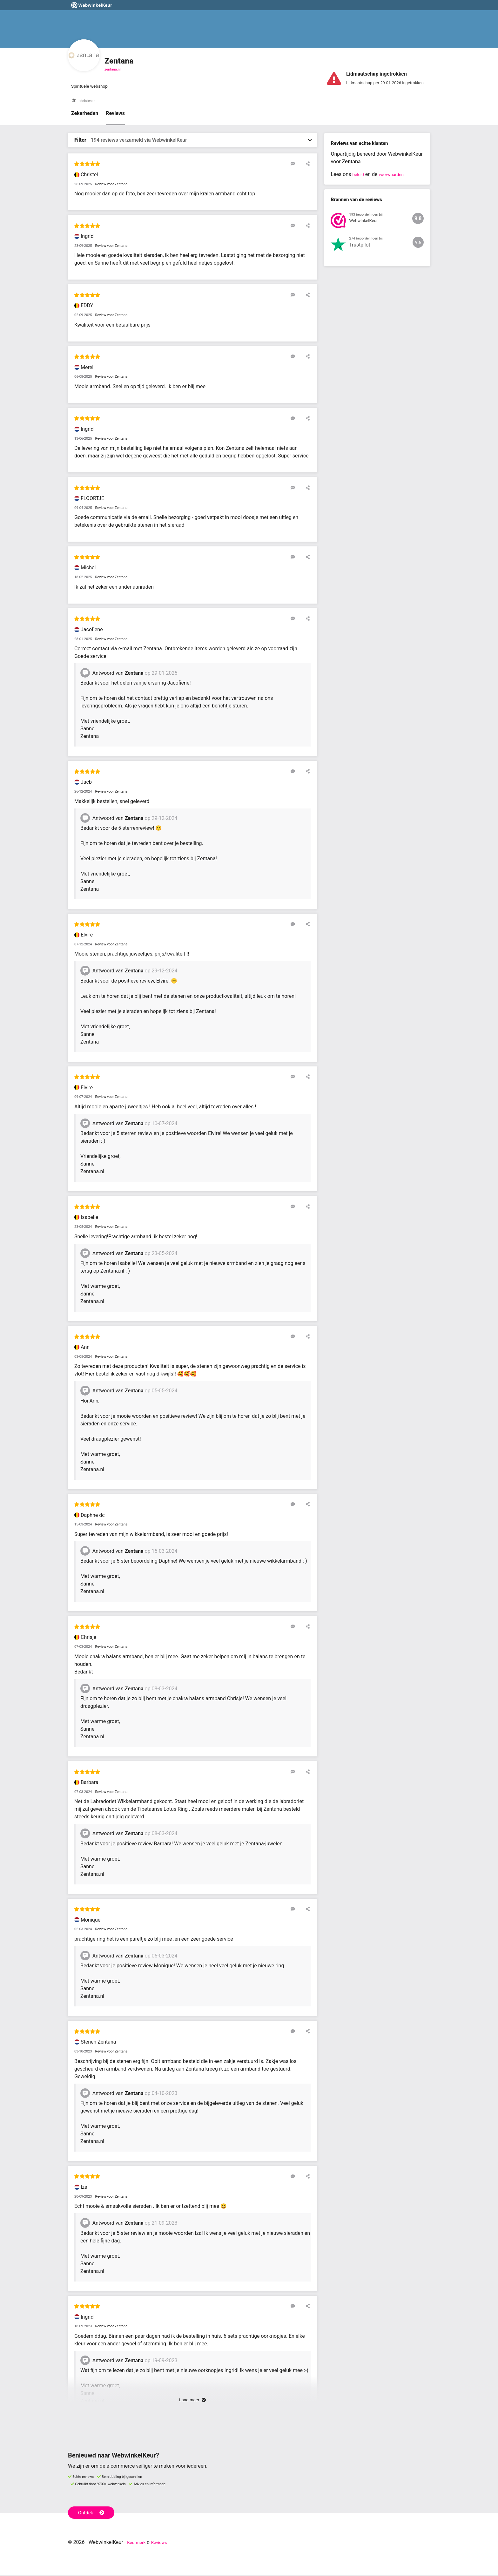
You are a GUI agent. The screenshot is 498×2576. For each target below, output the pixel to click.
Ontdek (93, 2513)
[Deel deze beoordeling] (307, 165)
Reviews (115, 115)
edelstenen (88, 101)
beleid (359, 175)
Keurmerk (138, 2543)
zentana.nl (112, 69)
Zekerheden (84, 115)
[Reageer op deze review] (297, 165)
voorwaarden (395, 175)
